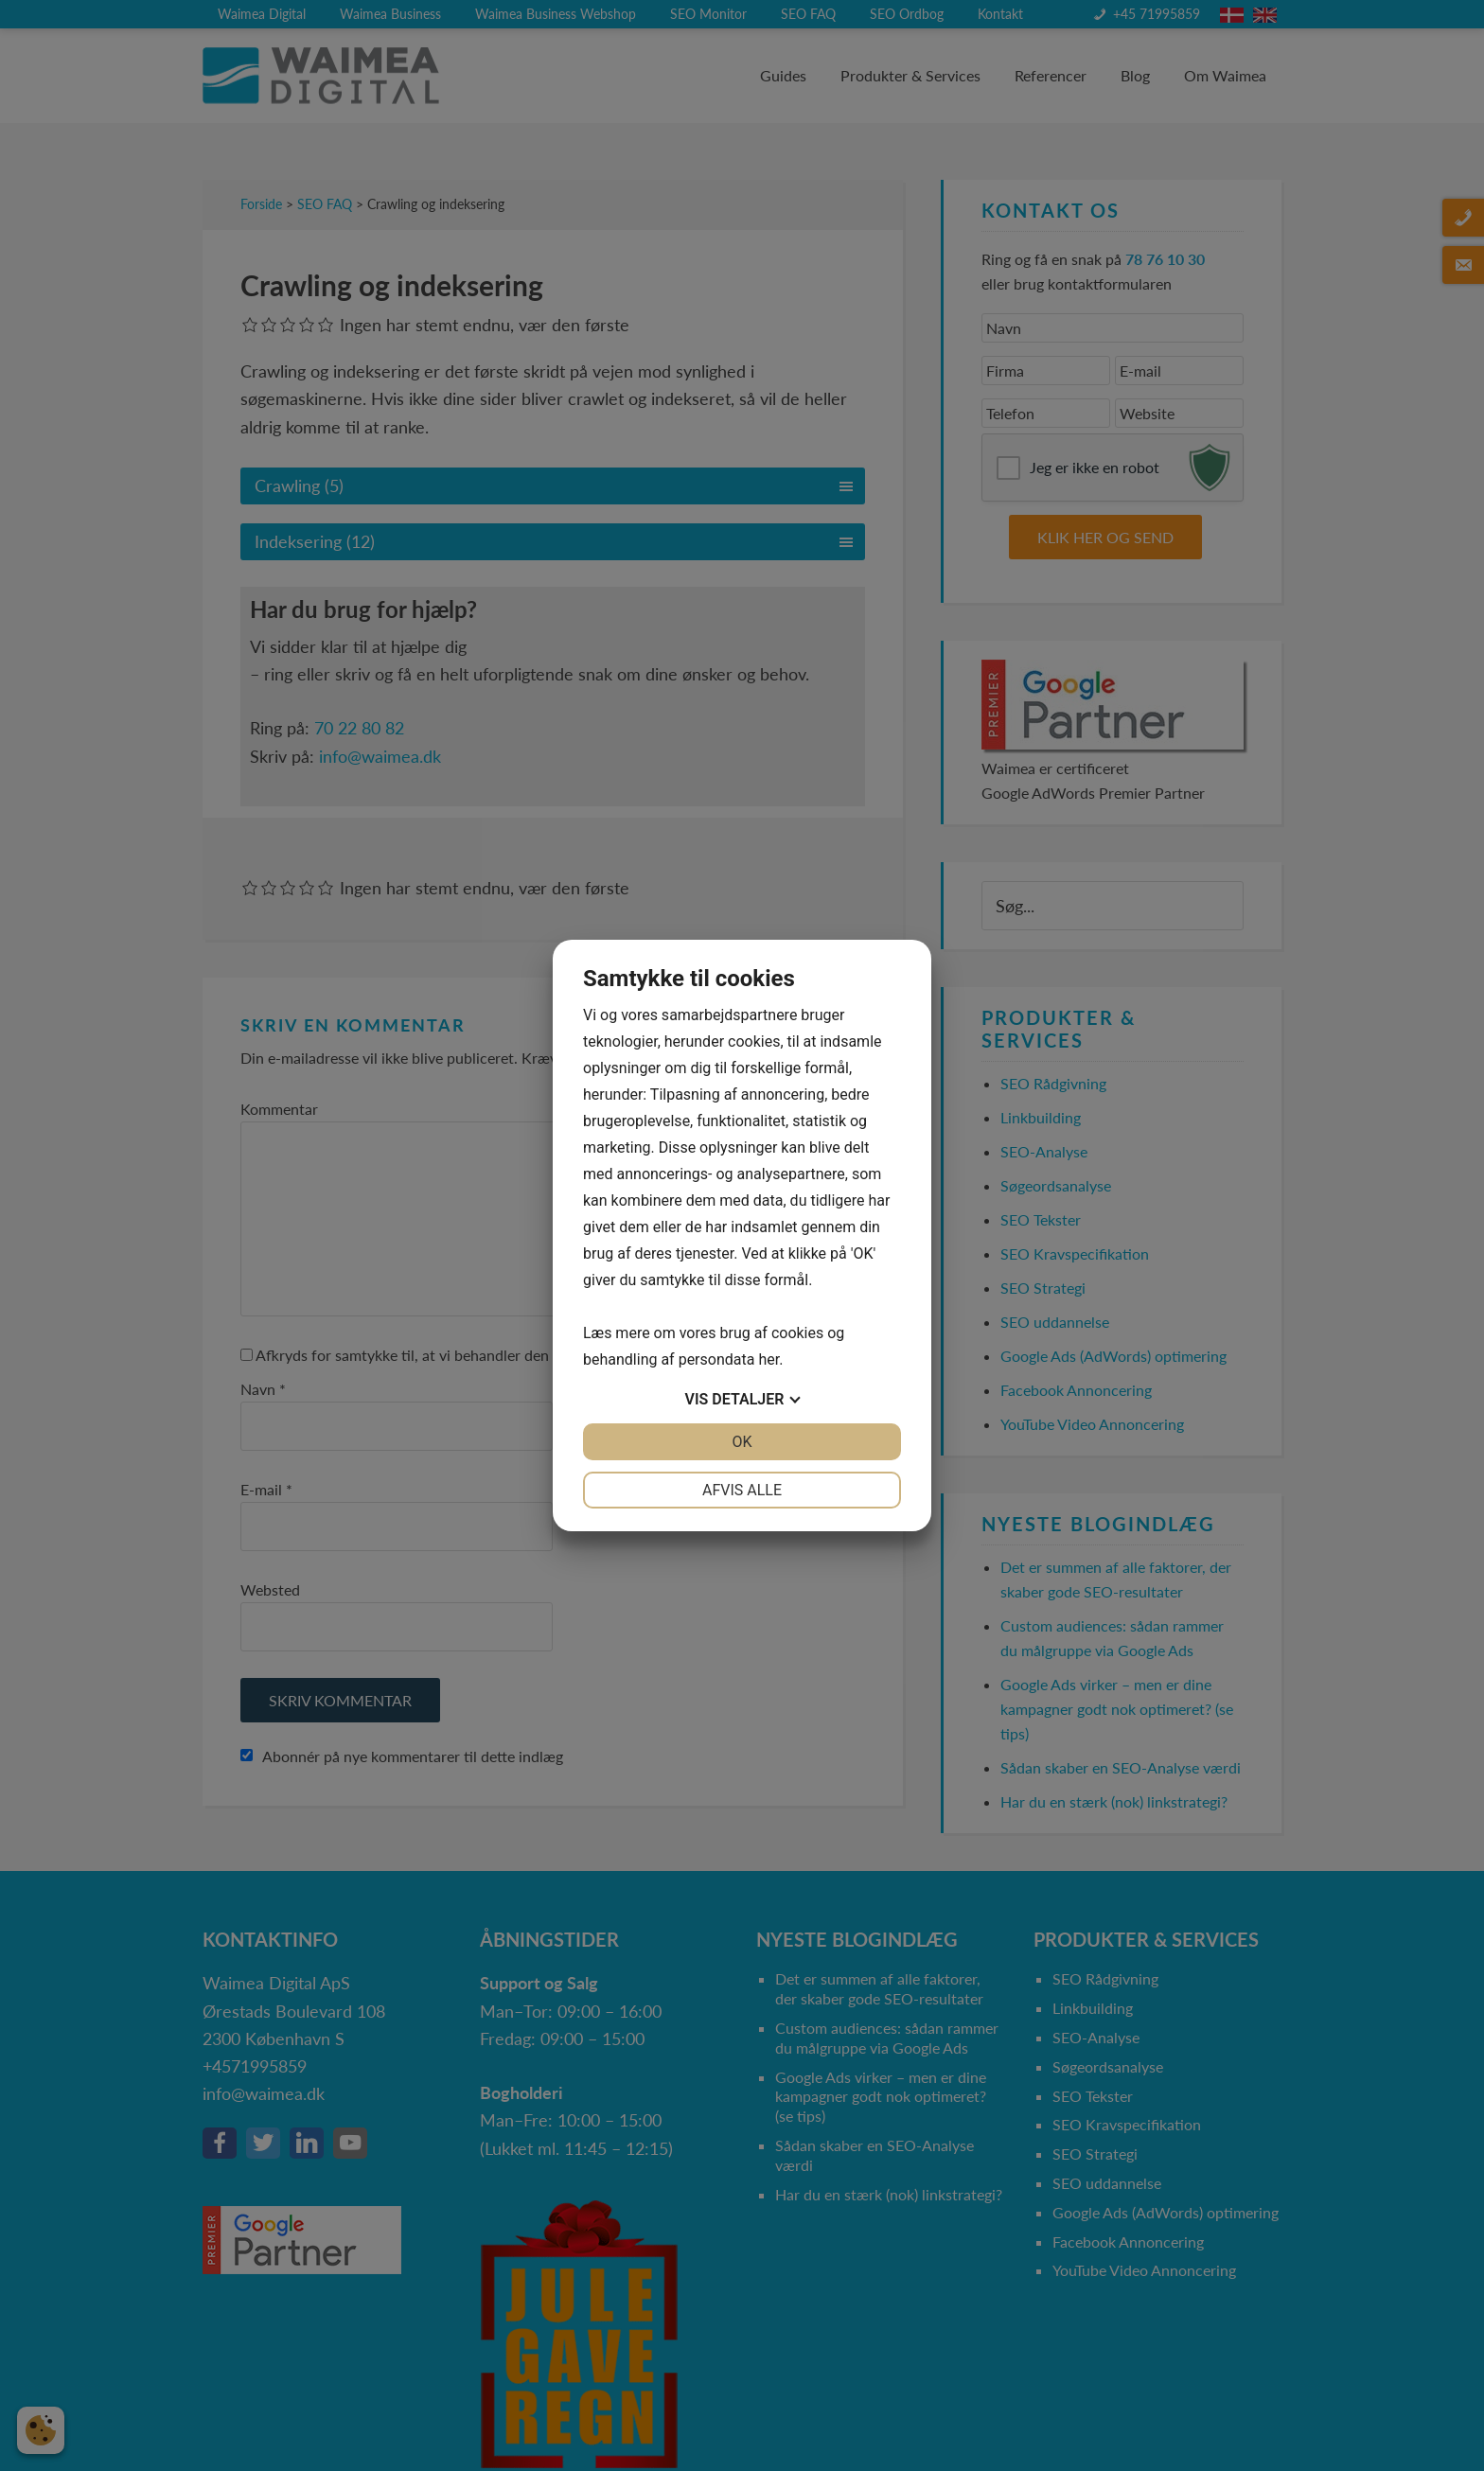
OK (741, 1442)
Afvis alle (742, 1490)
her (768, 1359)
